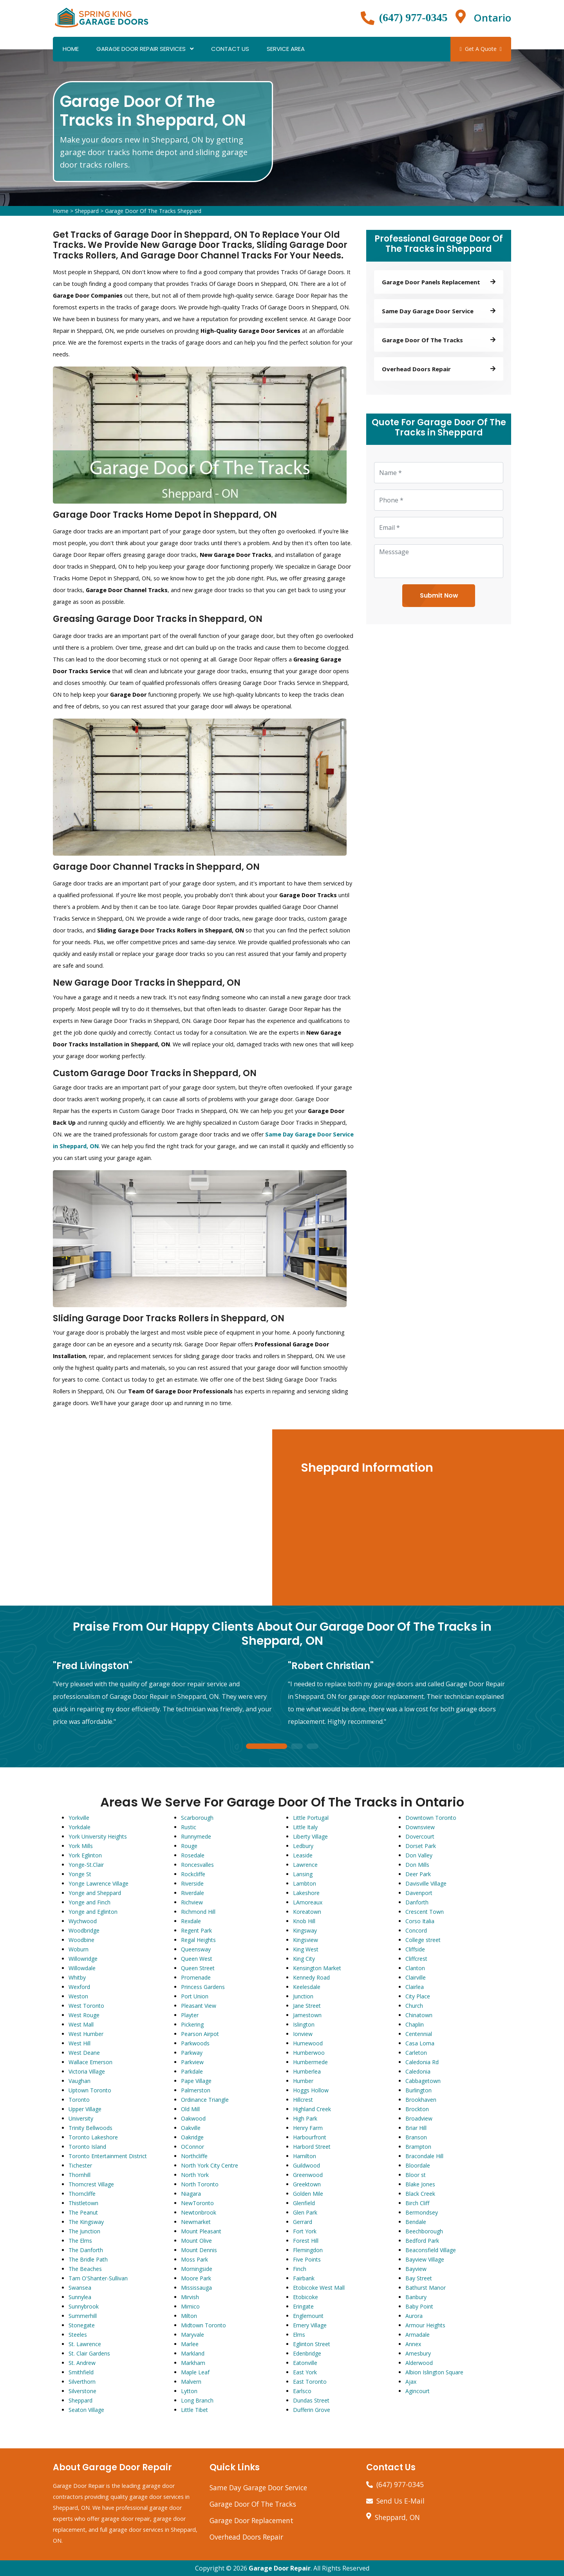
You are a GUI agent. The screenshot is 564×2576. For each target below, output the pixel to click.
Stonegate (82, 2325)
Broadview (418, 2118)
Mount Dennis (199, 2250)
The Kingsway (86, 2222)
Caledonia (417, 2071)
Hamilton (304, 2156)
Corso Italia (419, 1921)
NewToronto (197, 2203)
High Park (305, 2118)
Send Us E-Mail (400, 2501)
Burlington (418, 2090)
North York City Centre (209, 2165)
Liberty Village (310, 1836)
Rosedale (192, 1855)
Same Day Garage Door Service (258, 2487)
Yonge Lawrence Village (98, 1883)
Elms (299, 2334)
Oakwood (193, 2118)
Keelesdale (306, 1987)
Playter (190, 2015)
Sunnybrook (84, 2306)
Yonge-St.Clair (86, 1864)
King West (305, 1949)
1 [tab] (266, 1747)
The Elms (80, 2240)
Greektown (307, 2184)
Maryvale (192, 2334)
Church (414, 2005)
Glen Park (305, 2212)
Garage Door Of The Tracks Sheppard (153, 211)
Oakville (191, 2128)
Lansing (303, 1874)
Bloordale (417, 2165)
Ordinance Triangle (205, 2099)
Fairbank (304, 2278)
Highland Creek (312, 2109)
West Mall (81, 2024)
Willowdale (82, 1968)
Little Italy (305, 1827)
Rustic (188, 1827)
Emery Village (310, 2325)
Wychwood (83, 1921)
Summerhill (83, 2315)
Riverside (192, 1883)
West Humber (86, 2034)
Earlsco (302, 2391)
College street (423, 1940)
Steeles (78, 2334)
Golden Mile (308, 2193)
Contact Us (230, 49)
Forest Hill (305, 2240)
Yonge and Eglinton (93, 1911)
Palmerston (195, 2090)
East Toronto (310, 2381)
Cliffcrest (416, 1958)
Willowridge (83, 1958)
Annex (413, 2344)
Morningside (196, 2269)
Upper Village (85, 2109)
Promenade (196, 1977)
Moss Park (194, 2259)
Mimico (190, 2306)
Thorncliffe (82, 2193)
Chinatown (418, 2015)
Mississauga (196, 2287)
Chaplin (414, 2024)
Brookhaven (420, 2099)
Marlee (190, 2344)
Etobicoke (305, 2297)
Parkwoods (195, 2043)
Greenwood (308, 2175)
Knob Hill (304, 1921)
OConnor (192, 2146)
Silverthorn (82, 2381)
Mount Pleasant (201, 2231)
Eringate (303, 2306)
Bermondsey (421, 2212)
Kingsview (305, 1940)
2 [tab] (296, 1747)
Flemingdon (308, 2250)
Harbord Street (312, 2146)
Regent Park (196, 1930)
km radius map (136, 1517)
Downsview (420, 1827)
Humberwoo (309, 2052)
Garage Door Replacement (251, 2520)
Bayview (416, 2269)
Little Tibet (194, 2409)
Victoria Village (87, 2071)
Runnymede (196, 1836)
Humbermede (310, 2062)
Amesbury (418, 2353)
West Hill (79, 2043)
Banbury (416, 2297)
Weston (78, 1996)
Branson (416, 2137)
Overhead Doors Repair (246, 2537)
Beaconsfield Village (430, 2250)
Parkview (192, 2062)
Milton (189, 2315)
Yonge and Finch (89, 1902)
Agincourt (417, 2391)
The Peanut (83, 2212)
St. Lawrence (85, 2344)
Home (71, 49)
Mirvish (190, 2297)
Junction (303, 1996)
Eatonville (305, 2362)
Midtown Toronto (203, 2325)
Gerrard (302, 2222)
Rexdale (191, 1921)
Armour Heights (425, 2325)
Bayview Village (424, 2259)
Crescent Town (424, 1911)
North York (195, 2175)
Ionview (303, 2034)
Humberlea (307, 2071)
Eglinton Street (311, 2344)
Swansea (80, 2287)
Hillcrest (303, 2099)
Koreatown (307, 1911)
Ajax (410, 2381)
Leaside (303, 1855)
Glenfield (304, 2203)
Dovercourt (419, 1836)
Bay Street (418, 2278)
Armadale (417, 2334)
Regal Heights (198, 1940)
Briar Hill (416, 2128)
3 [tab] (312, 1747)
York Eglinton (85, 1855)
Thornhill (79, 2175)
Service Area (286, 49)
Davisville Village (425, 1883)
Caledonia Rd (422, 2062)
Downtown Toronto (430, 1817)
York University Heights (98, 1836)
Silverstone (82, 2391)
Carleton (416, 2052)
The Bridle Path (88, 2259)
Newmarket (196, 2222)
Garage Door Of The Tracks (253, 2504)
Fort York (304, 2231)
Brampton (418, 2146)
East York (305, 2372)
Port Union (194, 1996)
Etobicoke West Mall (319, 2287)
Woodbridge (84, 1930)
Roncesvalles (197, 1864)
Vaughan (79, 2081)
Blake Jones (420, 2184)
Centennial (418, 2034)
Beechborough (424, 2231)
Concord (416, 1930)
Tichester (80, 2165)
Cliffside (415, 1949)
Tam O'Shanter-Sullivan (98, 2278)
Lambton (304, 1883)
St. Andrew (82, 2362)
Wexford (79, 1987)
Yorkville (79, 1817)
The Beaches (85, 2269)
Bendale (415, 2222)
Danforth (416, 1902)
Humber (303, 2081)
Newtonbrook (198, 2212)
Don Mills (417, 1864)
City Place (417, 1996)
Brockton (417, 2109)
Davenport (418, 1893)
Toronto (79, 2099)
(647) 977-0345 (413, 17)
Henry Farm (308, 2128)
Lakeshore (306, 1893)
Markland (192, 2353)
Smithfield (81, 2372)
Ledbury (303, 1846)
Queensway (196, 1949)
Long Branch (197, 2400)
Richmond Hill (198, 1911)
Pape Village (196, 2081)
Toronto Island (87, 2146)
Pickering (192, 2024)
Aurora (414, 2315)
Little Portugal (311, 1817)
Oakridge (192, 2137)
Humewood (308, 2043)
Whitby (77, 1977)
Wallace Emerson (90, 2062)
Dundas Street (311, 2400)
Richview (192, 1902)
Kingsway (305, 1930)
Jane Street (307, 2005)
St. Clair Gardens (89, 2353)
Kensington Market (317, 1968)
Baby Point (419, 2306)
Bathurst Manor (425, 2287)
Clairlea (414, 1987)
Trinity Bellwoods (90, 2128)
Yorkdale (79, 1827)
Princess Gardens (203, 1987)
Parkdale (192, 2071)
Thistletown (83, 2203)
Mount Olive (196, 2240)
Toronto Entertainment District (108, 2156)
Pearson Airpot (200, 2034)
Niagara (191, 2193)
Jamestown (307, 2015)
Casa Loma (419, 2043)
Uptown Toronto (90, 2090)
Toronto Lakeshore (93, 2137)
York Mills (81, 1846)
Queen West (196, 1958)
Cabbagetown (423, 2081)
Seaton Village (86, 2409)
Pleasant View (198, 2005)
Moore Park (196, 2278)
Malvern (191, 2381)
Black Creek (420, 2193)
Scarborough (197, 1817)
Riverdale (192, 1893)
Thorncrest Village (91, 2184)
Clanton (415, 1968)
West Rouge (84, 2015)
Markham (193, 2362)
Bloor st (415, 2175)
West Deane (84, 2052)
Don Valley (418, 1855)
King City (304, 1958)
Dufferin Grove (311, 2409)
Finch (299, 2269)
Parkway (191, 2052)
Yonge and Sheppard (95, 1893)
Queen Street (198, 1968)
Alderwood (419, 2362)
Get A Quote (481, 48)
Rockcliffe (193, 1874)
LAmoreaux (307, 1902)
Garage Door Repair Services (141, 49)
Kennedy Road (311, 1977)
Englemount (308, 2315)
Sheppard (87, 211)
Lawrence (305, 1864)
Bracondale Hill (424, 2156)
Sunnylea (80, 2297)
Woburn (79, 1949)
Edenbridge (307, 2353)
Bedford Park (422, 2240)
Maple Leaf (195, 2372)
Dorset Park (420, 1846)
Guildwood (306, 2165)
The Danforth (86, 2250)
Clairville (415, 1977)
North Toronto (200, 2184)
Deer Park (418, 1874)
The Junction (84, 2231)
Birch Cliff (417, 2203)
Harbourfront (309, 2137)
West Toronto (86, 2005)
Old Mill (190, 2109)
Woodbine (81, 1940)
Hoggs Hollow (311, 2090)
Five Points (307, 2259)
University (81, 2118)
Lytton (189, 2391)
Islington (304, 2024)
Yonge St (80, 1874)
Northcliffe (194, 2156)
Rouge (189, 1846)
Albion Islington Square (434, 2372)
